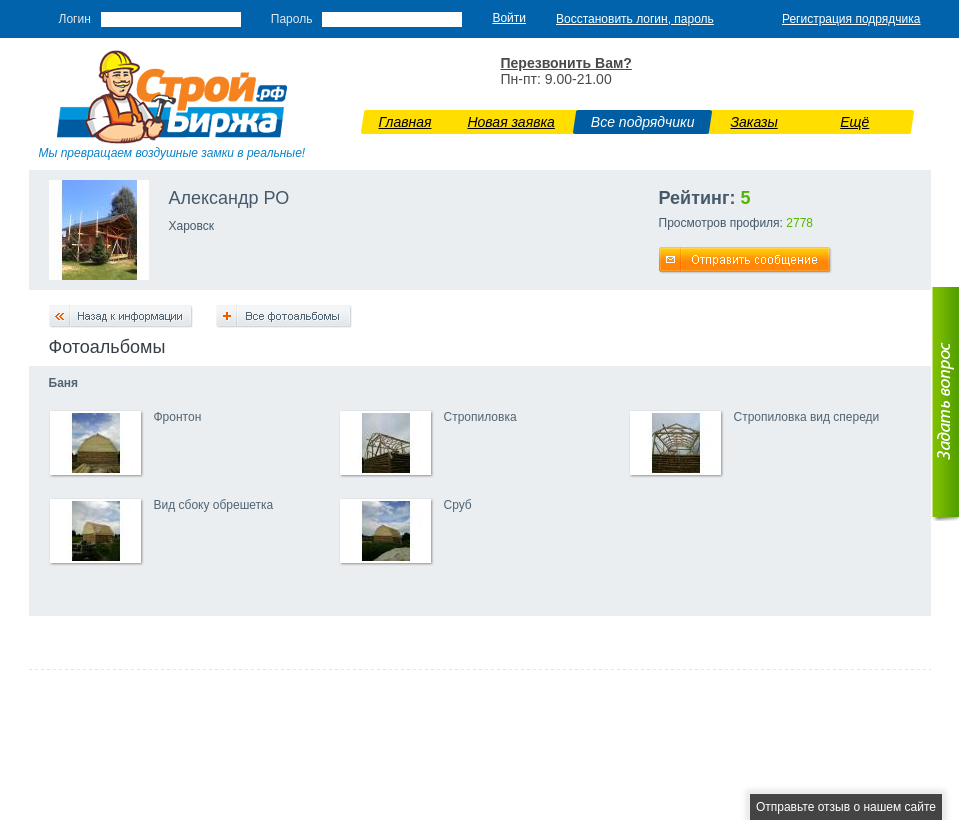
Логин (75, 19)
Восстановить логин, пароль (635, 19)
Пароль (292, 19)
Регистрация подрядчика (851, 19)
